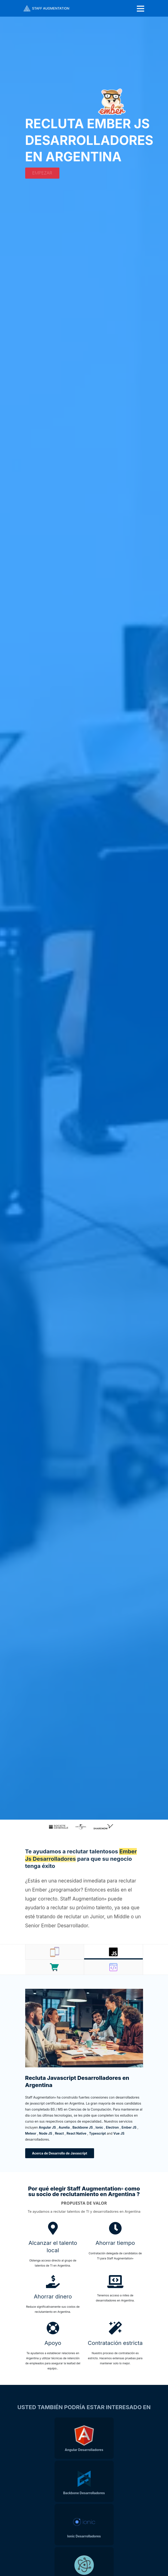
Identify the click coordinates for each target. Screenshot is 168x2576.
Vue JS (119, 2133)
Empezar (42, 173)
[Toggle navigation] (141, 8)
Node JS (45, 2133)
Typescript (97, 2133)
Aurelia (64, 2127)
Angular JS (47, 2127)
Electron (112, 2127)
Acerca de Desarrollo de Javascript (59, 2153)
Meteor (30, 2133)
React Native (76, 2133)
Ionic (99, 2127)
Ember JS (129, 2127)
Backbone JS (82, 2127)
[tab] (54, 1951)
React (59, 2133)
